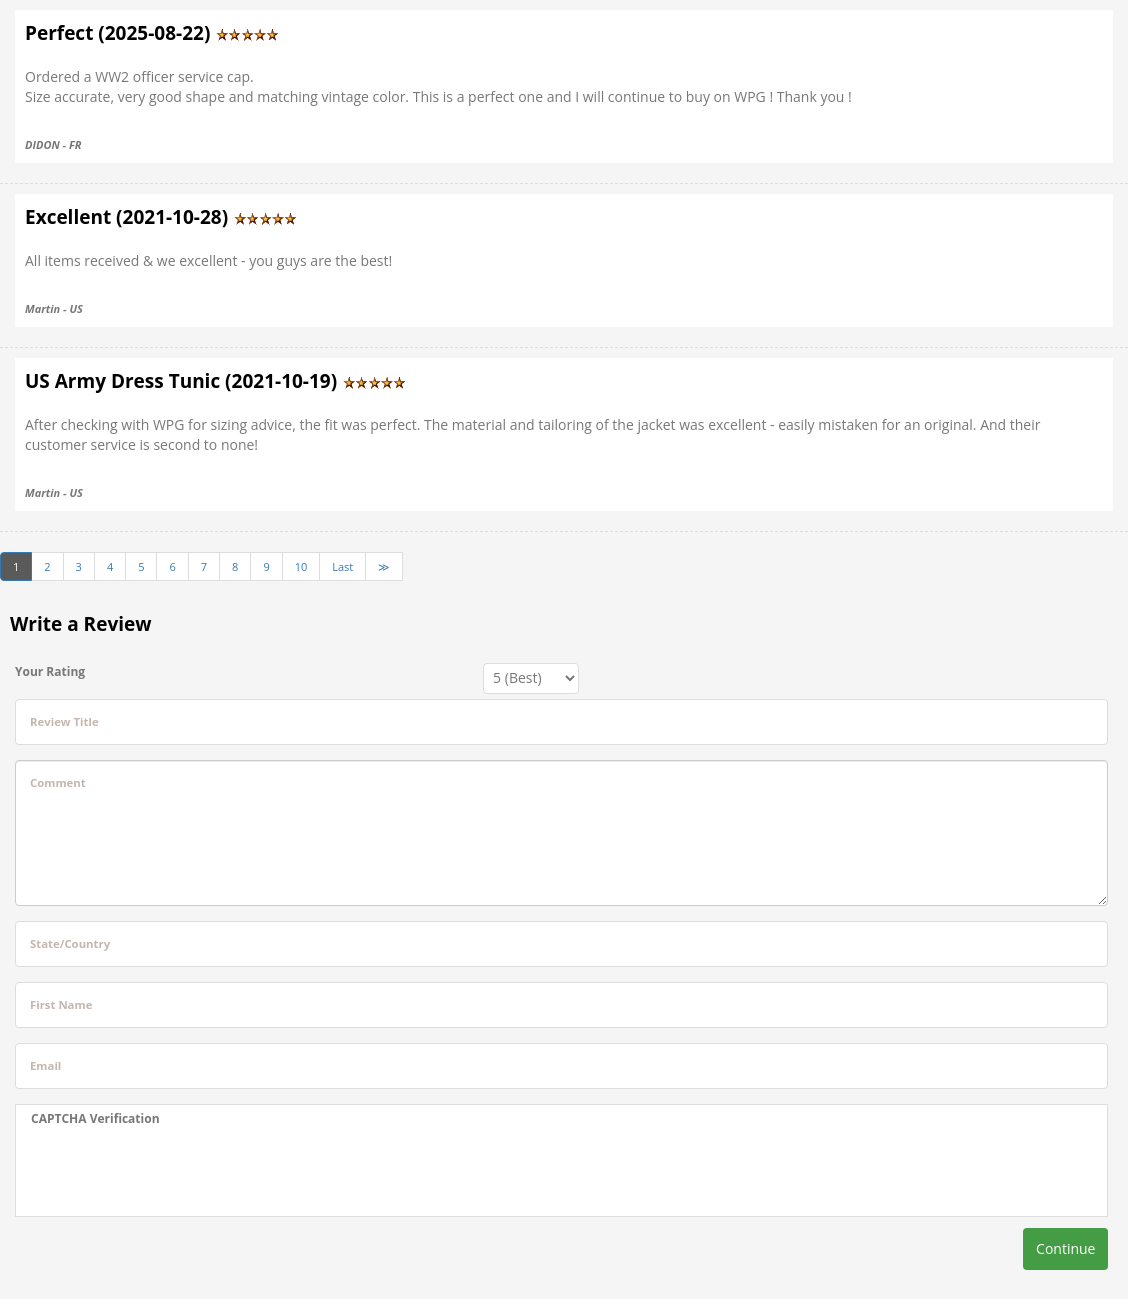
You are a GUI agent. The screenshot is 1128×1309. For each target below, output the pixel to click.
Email (45, 1065)
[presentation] (183, 1172)
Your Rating (50, 671)
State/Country (70, 943)
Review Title (64, 721)
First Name (61, 1004)
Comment (58, 782)
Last (342, 566)
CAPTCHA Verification (95, 1118)
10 (301, 566)
